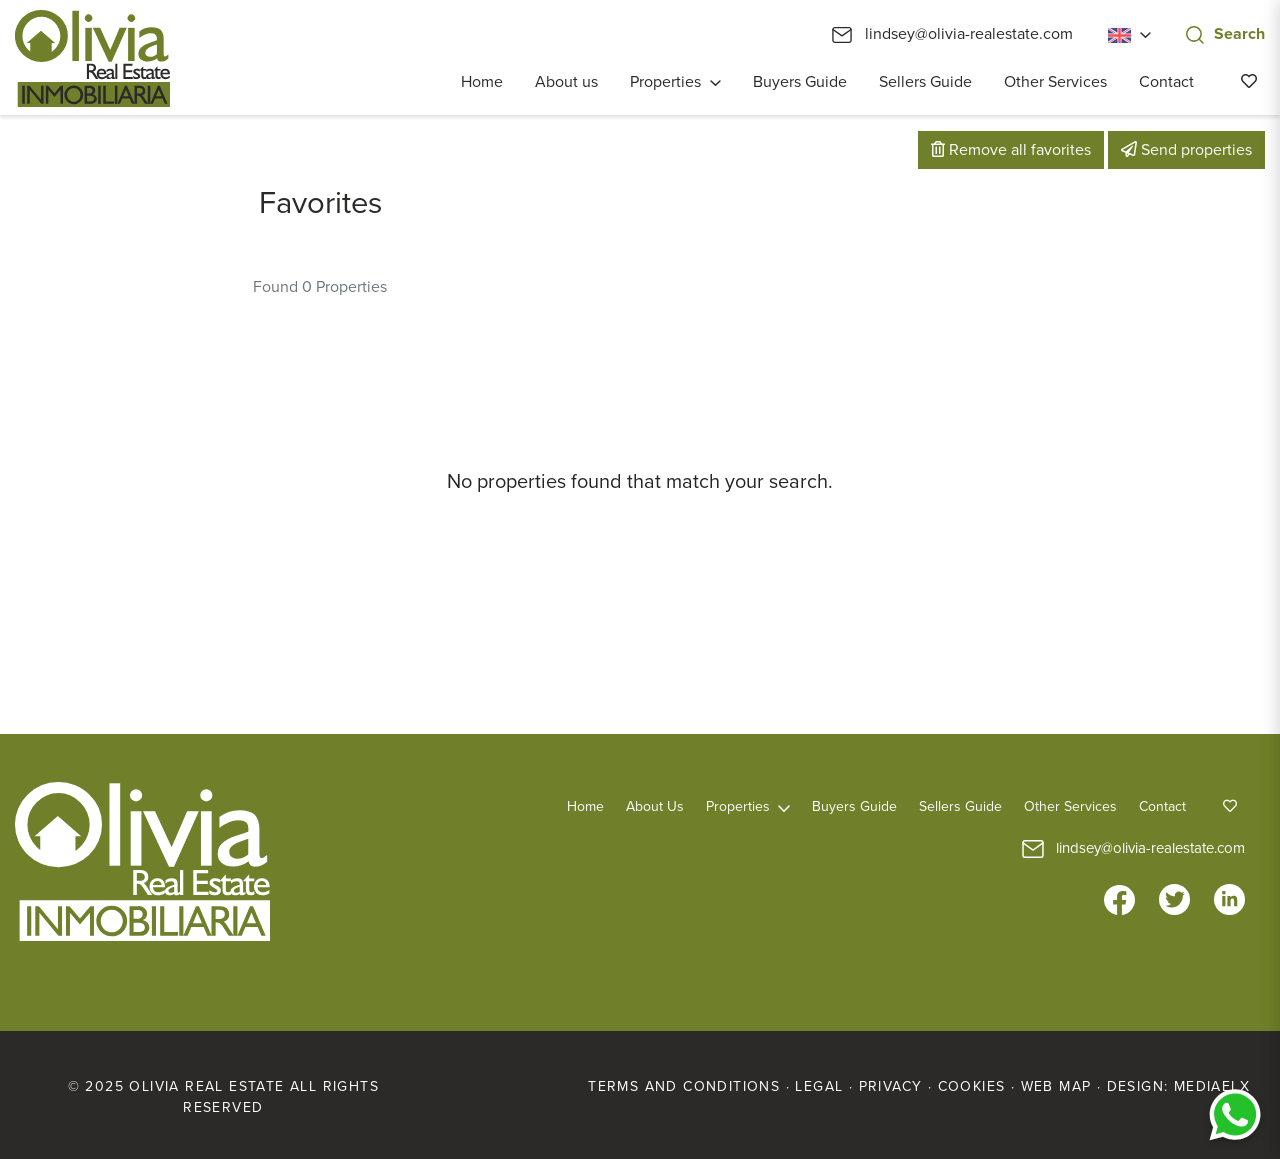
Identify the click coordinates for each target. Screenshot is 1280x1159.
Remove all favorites (1011, 150)
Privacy (891, 1086)
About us (566, 82)
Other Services (1055, 82)
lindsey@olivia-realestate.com (952, 34)
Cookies (972, 1086)
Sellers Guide (925, 82)
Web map (1056, 1086)
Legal (819, 1086)
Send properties (1186, 150)
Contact (1166, 82)
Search (1225, 34)
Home (482, 82)
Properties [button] (665, 82)
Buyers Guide (800, 82)
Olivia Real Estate (92, 58)
